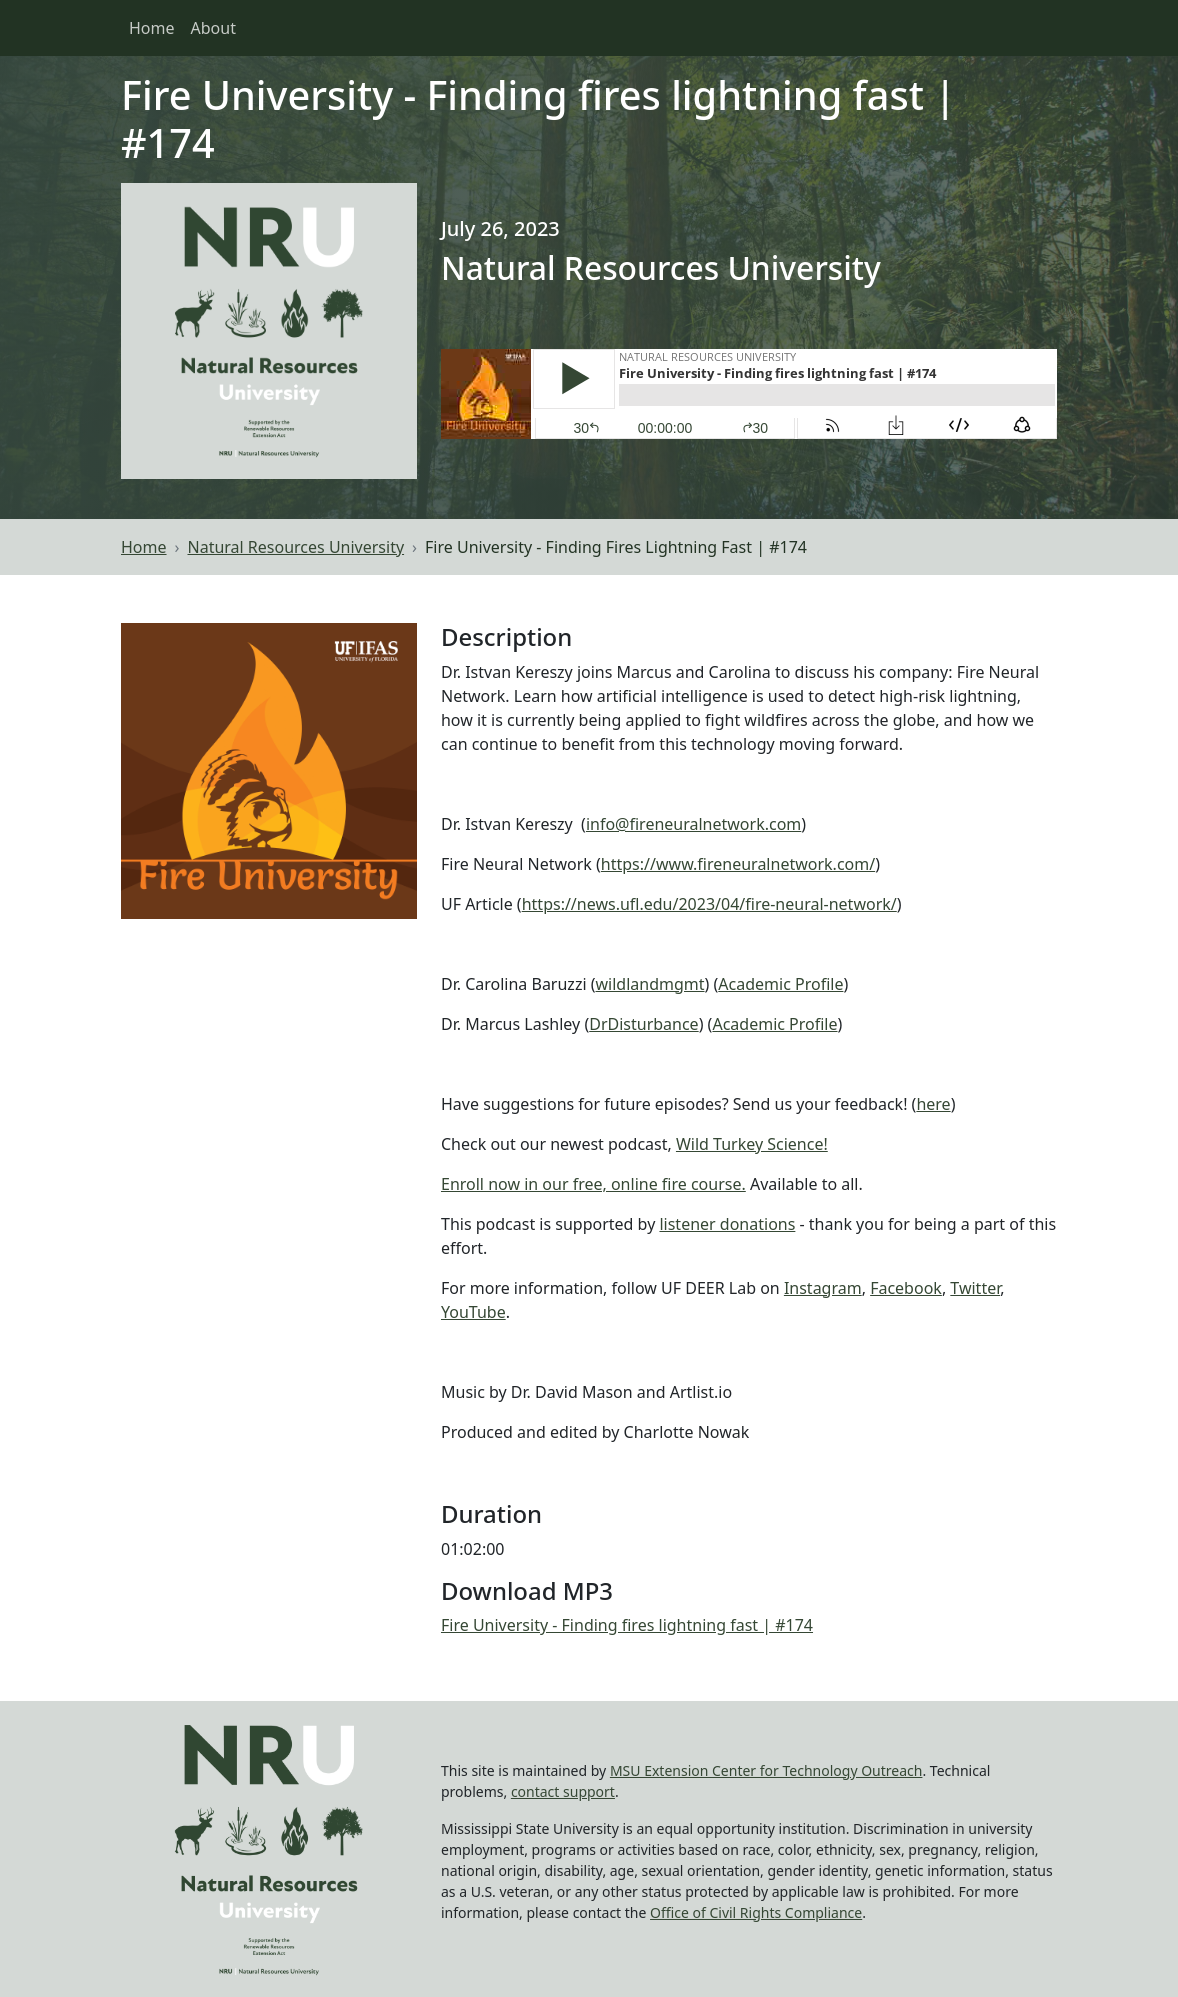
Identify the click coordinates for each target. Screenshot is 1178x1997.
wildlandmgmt (650, 984)
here (933, 1104)
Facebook (906, 1288)
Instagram (823, 1288)
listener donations (727, 1224)
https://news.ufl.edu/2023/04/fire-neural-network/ (709, 904)
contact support (563, 1791)
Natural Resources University (296, 547)
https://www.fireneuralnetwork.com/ (738, 864)
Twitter (975, 1288)
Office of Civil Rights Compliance (756, 1912)
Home (152, 28)
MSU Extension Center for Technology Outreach (766, 1770)
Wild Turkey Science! (752, 1144)
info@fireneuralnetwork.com (693, 824)
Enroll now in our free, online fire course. (593, 1184)
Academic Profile (780, 984)
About (213, 28)
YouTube (473, 1312)
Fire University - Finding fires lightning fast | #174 (627, 1625)
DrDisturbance (643, 1024)
